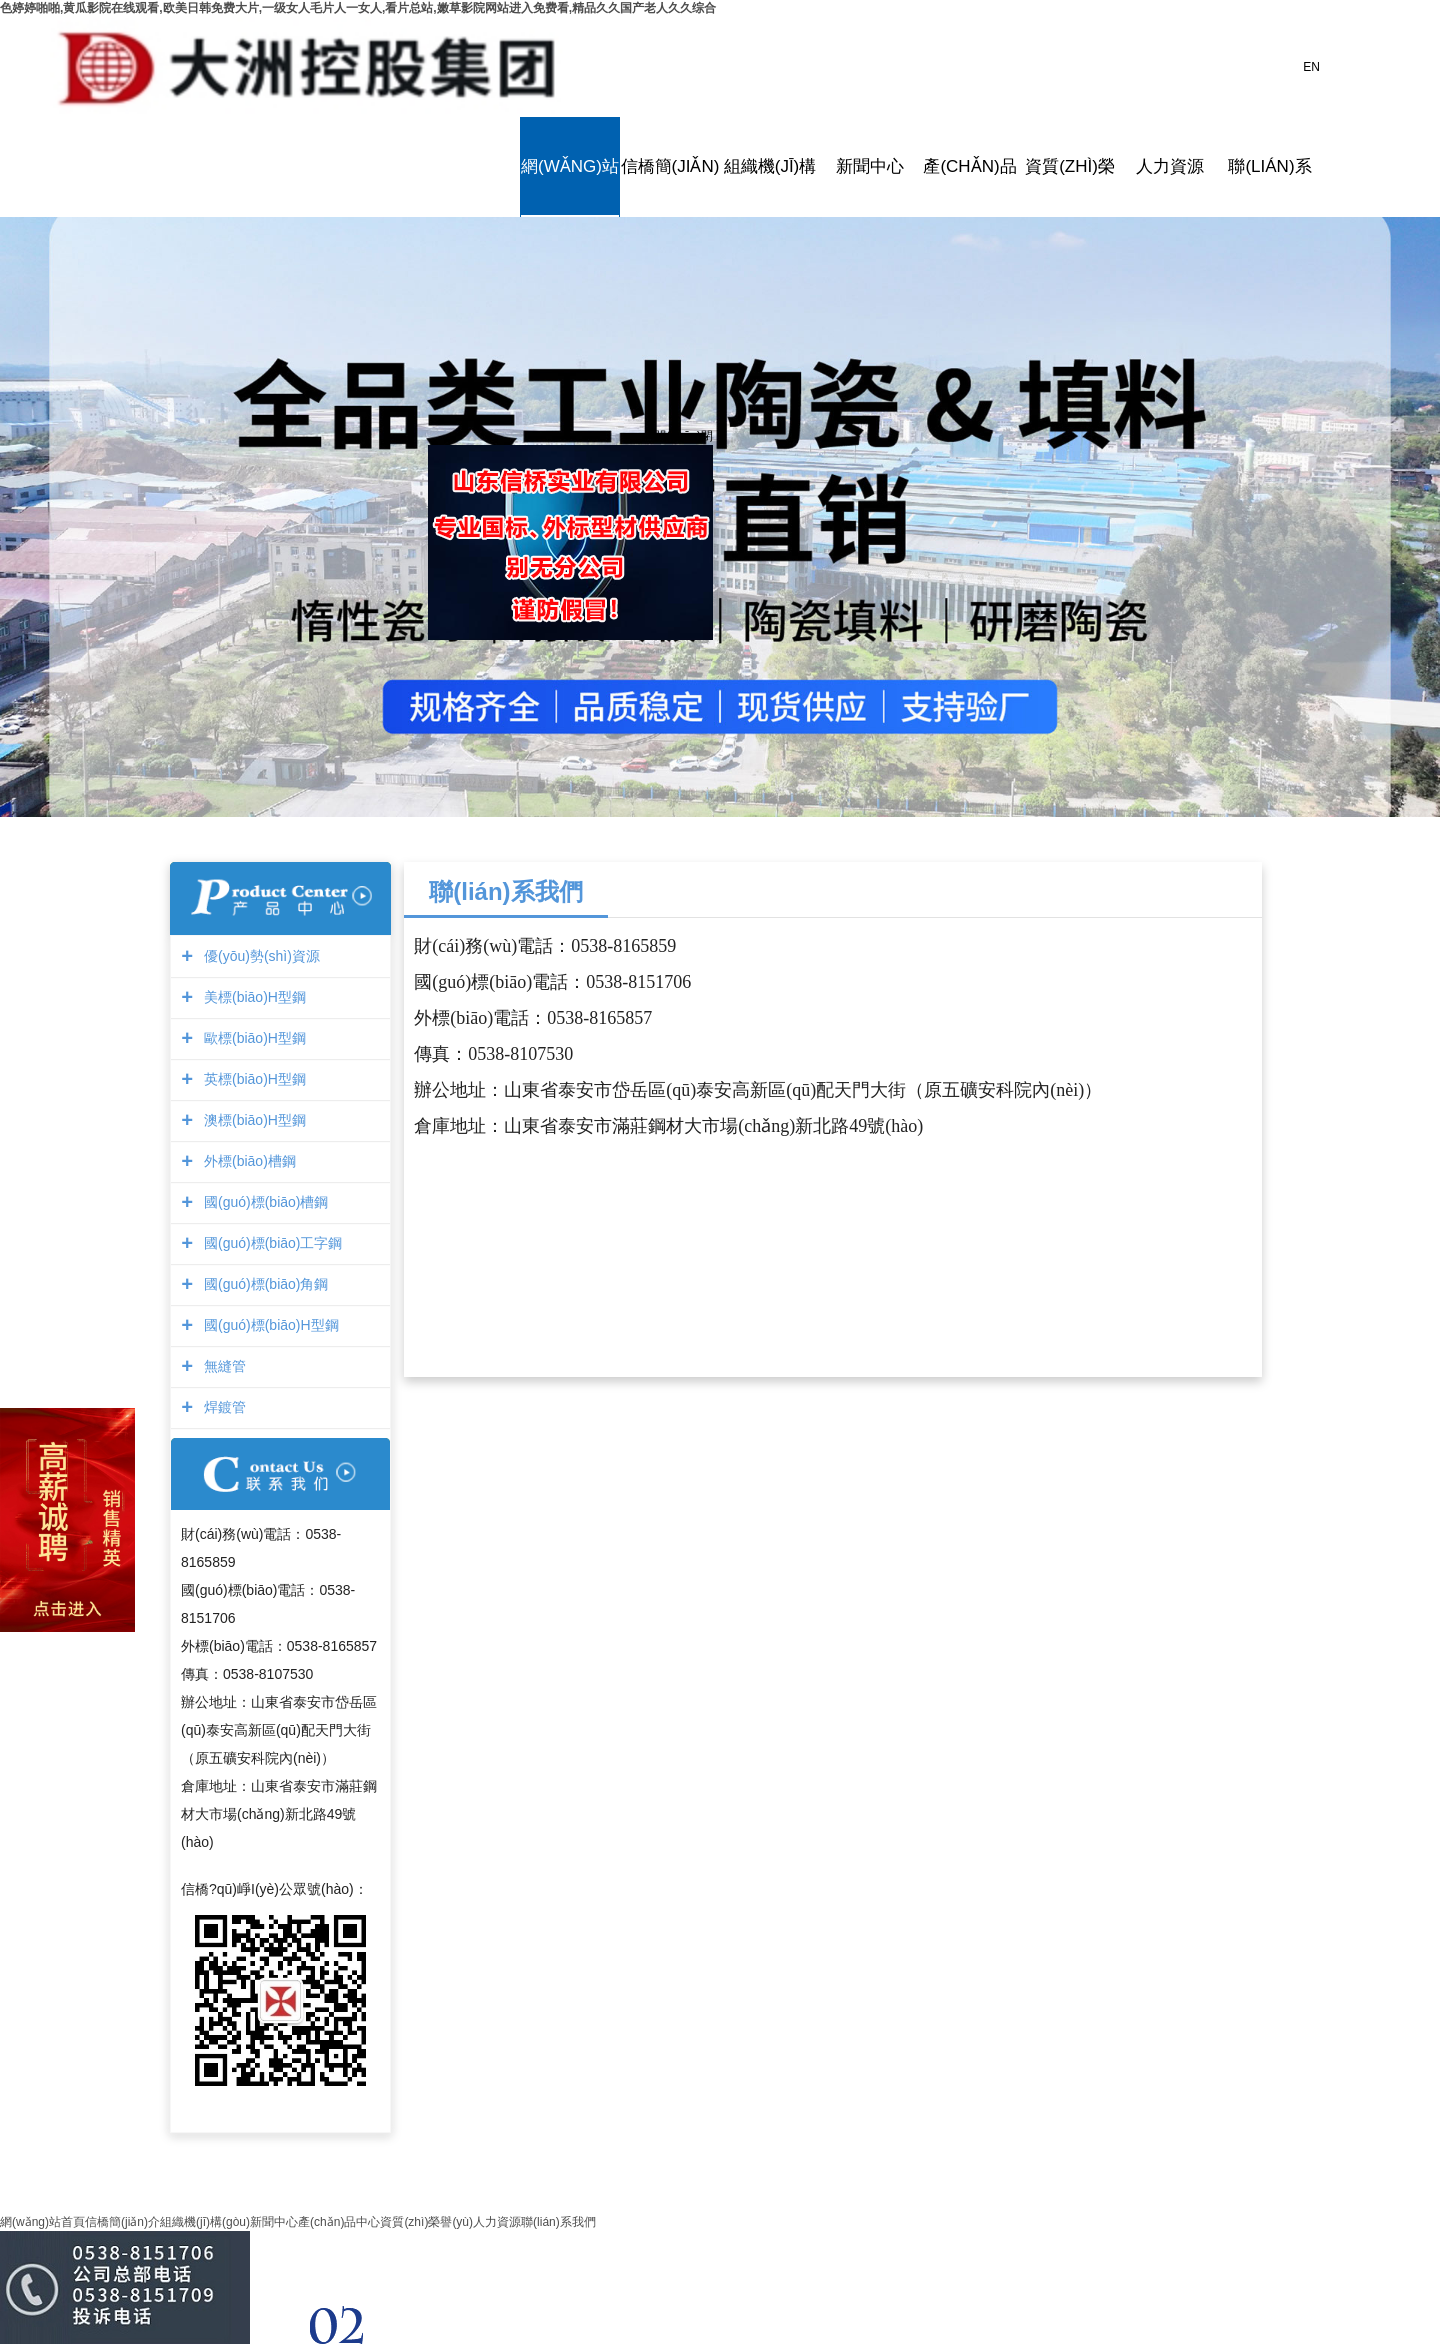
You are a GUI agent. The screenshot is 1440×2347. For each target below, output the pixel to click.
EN (1311, 67)
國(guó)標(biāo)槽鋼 (263, 1202)
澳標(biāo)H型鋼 (252, 1120)
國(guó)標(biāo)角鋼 (263, 1284)
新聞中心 (870, 167)
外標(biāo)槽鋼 (247, 1161)
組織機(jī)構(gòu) (770, 167)
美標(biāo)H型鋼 (252, 997)
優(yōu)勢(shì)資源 (259, 956)
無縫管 (222, 1366)
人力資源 (1170, 167)
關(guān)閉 (678, 431)
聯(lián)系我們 (1270, 167)
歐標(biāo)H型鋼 (252, 1038)
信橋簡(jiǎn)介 (670, 167)
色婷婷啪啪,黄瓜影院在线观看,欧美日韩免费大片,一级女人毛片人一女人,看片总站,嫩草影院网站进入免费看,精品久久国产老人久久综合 (358, 8)
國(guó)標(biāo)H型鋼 (269, 1325)
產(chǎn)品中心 (970, 167)
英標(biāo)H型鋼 (252, 1079)
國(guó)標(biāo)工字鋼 (270, 1243)
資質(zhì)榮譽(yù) (1070, 167)
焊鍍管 (222, 1407)
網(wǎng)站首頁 (570, 167)
